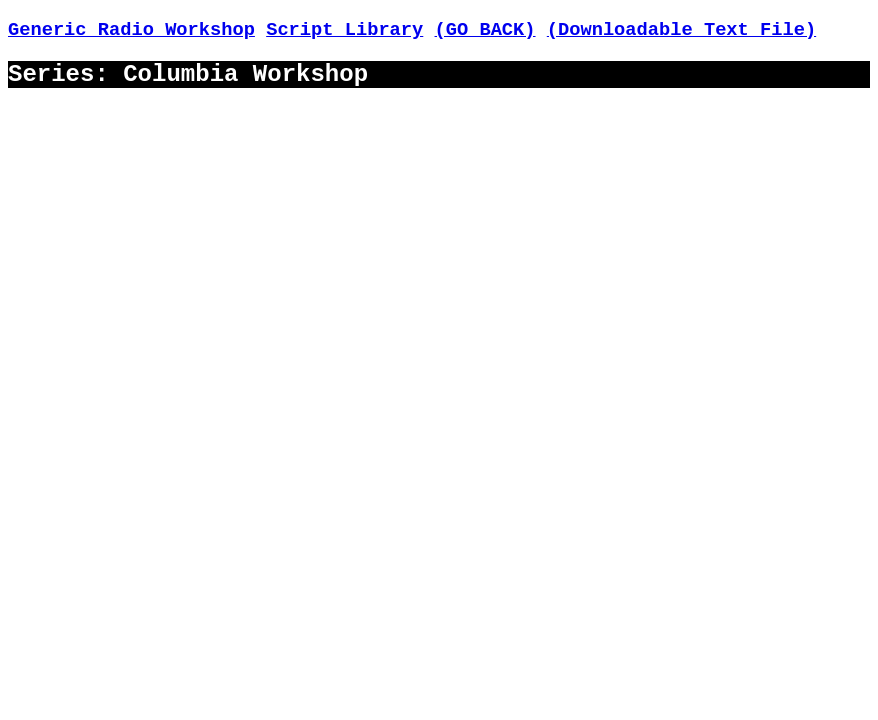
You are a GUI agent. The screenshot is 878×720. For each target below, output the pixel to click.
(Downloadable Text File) (681, 30)
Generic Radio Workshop (131, 30)
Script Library (344, 30)
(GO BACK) (485, 30)
